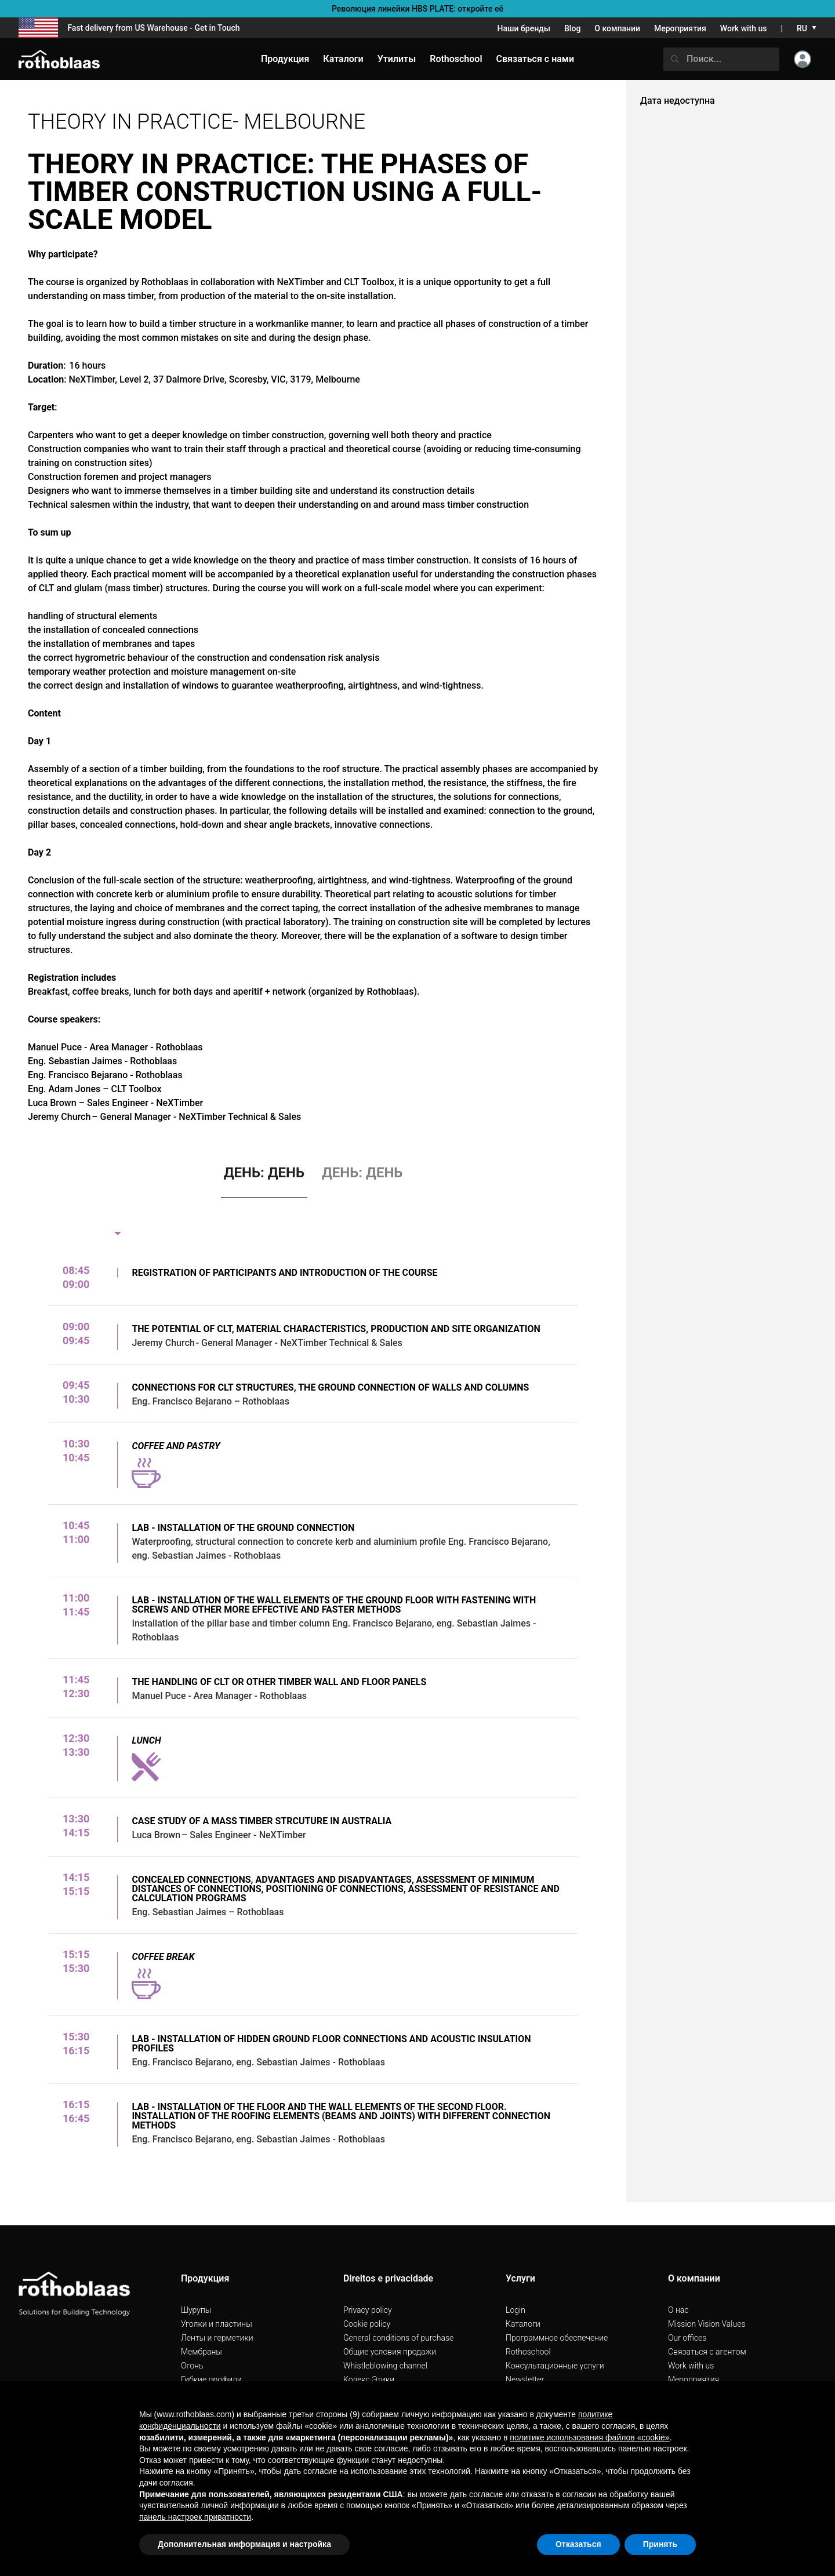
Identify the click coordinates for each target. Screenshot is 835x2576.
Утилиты (396, 58)
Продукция (285, 58)
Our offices (687, 2337)
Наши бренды (524, 28)
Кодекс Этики (368, 2379)
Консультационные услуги (555, 2365)
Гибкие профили (211, 2379)
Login (515, 2310)
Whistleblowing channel (385, 2365)
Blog (572, 28)
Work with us (743, 28)
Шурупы (196, 2310)
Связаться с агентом (707, 2351)
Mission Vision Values (707, 2323)
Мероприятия (680, 28)
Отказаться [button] (578, 2544)
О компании (617, 28)
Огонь (192, 2365)
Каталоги (523, 2323)
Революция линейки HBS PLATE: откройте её (417, 8)
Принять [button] (660, 2544)
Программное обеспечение (557, 2337)
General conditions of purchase (398, 2337)
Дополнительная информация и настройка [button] (244, 2544)
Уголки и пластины (216, 2323)
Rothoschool (528, 2351)
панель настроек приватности (195, 2517)
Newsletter (525, 2379)
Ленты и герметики (217, 2337)
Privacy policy (367, 2310)
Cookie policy (366, 2323)
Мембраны (201, 2351)
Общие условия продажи (389, 2351)
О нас (678, 2310)
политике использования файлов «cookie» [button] (589, 2437)
